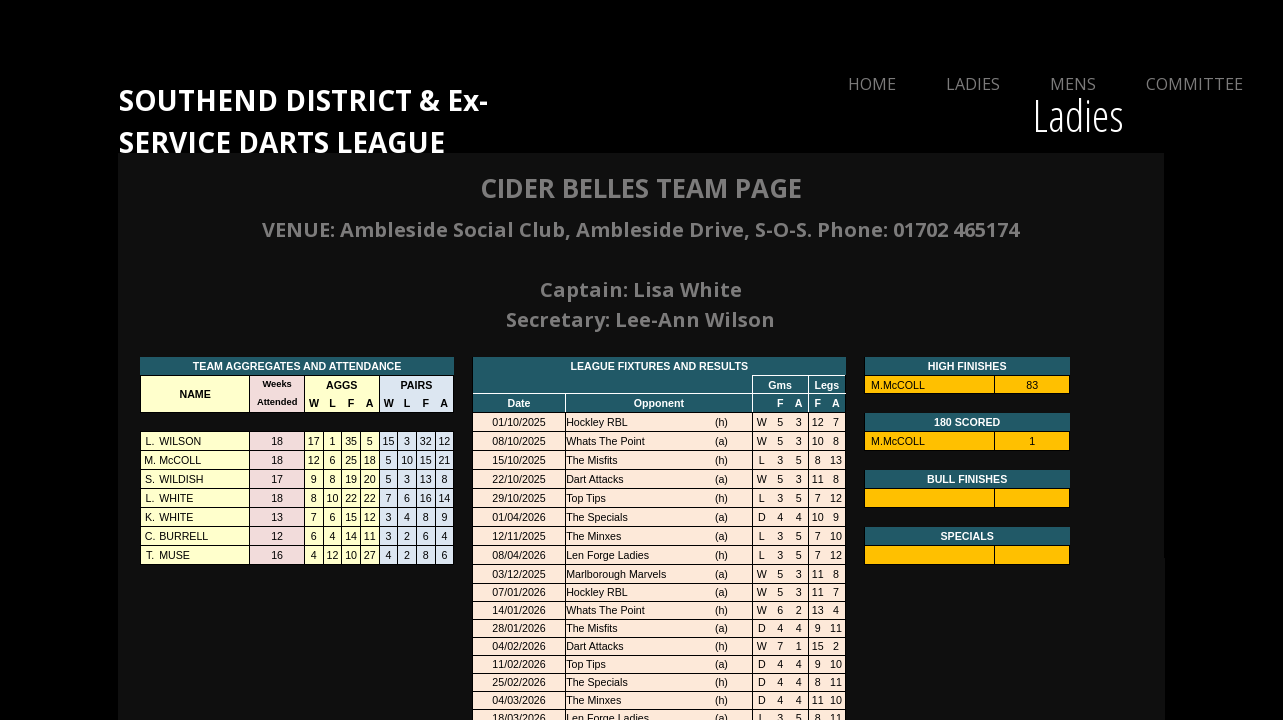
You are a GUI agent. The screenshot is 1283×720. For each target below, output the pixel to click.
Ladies (973, 84)
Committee (1194, 84)
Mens (1073, 84)
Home (872, 84)
